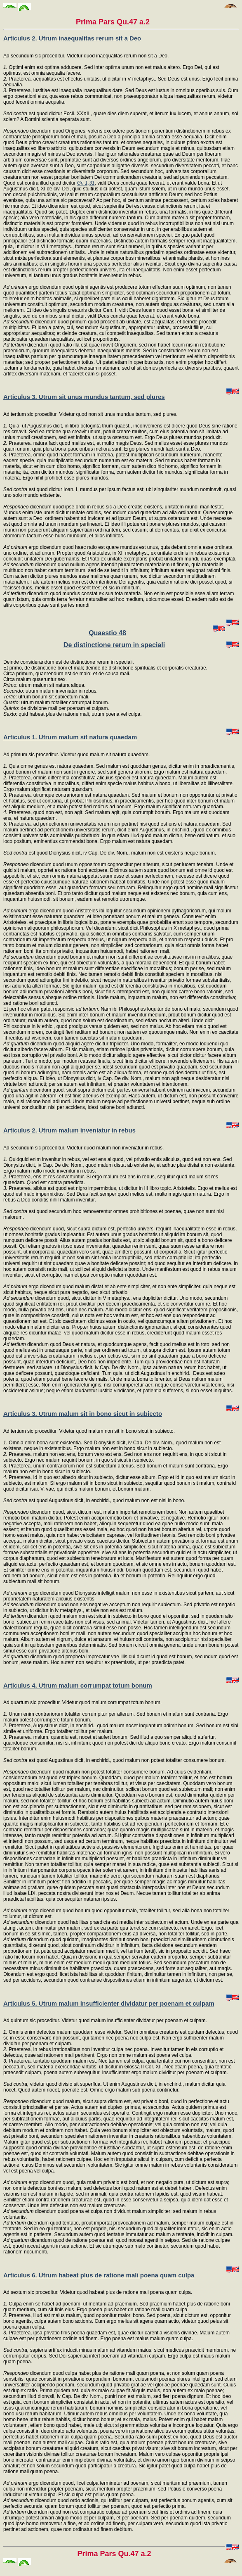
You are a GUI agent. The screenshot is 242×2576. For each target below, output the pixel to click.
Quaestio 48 (107, 632)
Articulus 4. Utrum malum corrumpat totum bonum (77, 1685)
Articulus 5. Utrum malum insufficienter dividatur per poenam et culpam (108, 2003)
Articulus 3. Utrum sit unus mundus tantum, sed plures (84, 396)
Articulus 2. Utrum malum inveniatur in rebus (69, 1130)
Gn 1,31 (86, 183)
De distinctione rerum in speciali (114, 644)
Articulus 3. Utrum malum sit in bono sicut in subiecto (82, 1413)
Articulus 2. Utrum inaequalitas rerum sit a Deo (72, 38)
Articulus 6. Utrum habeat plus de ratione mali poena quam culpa (98, 2275)
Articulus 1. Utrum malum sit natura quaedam (70, 737)
